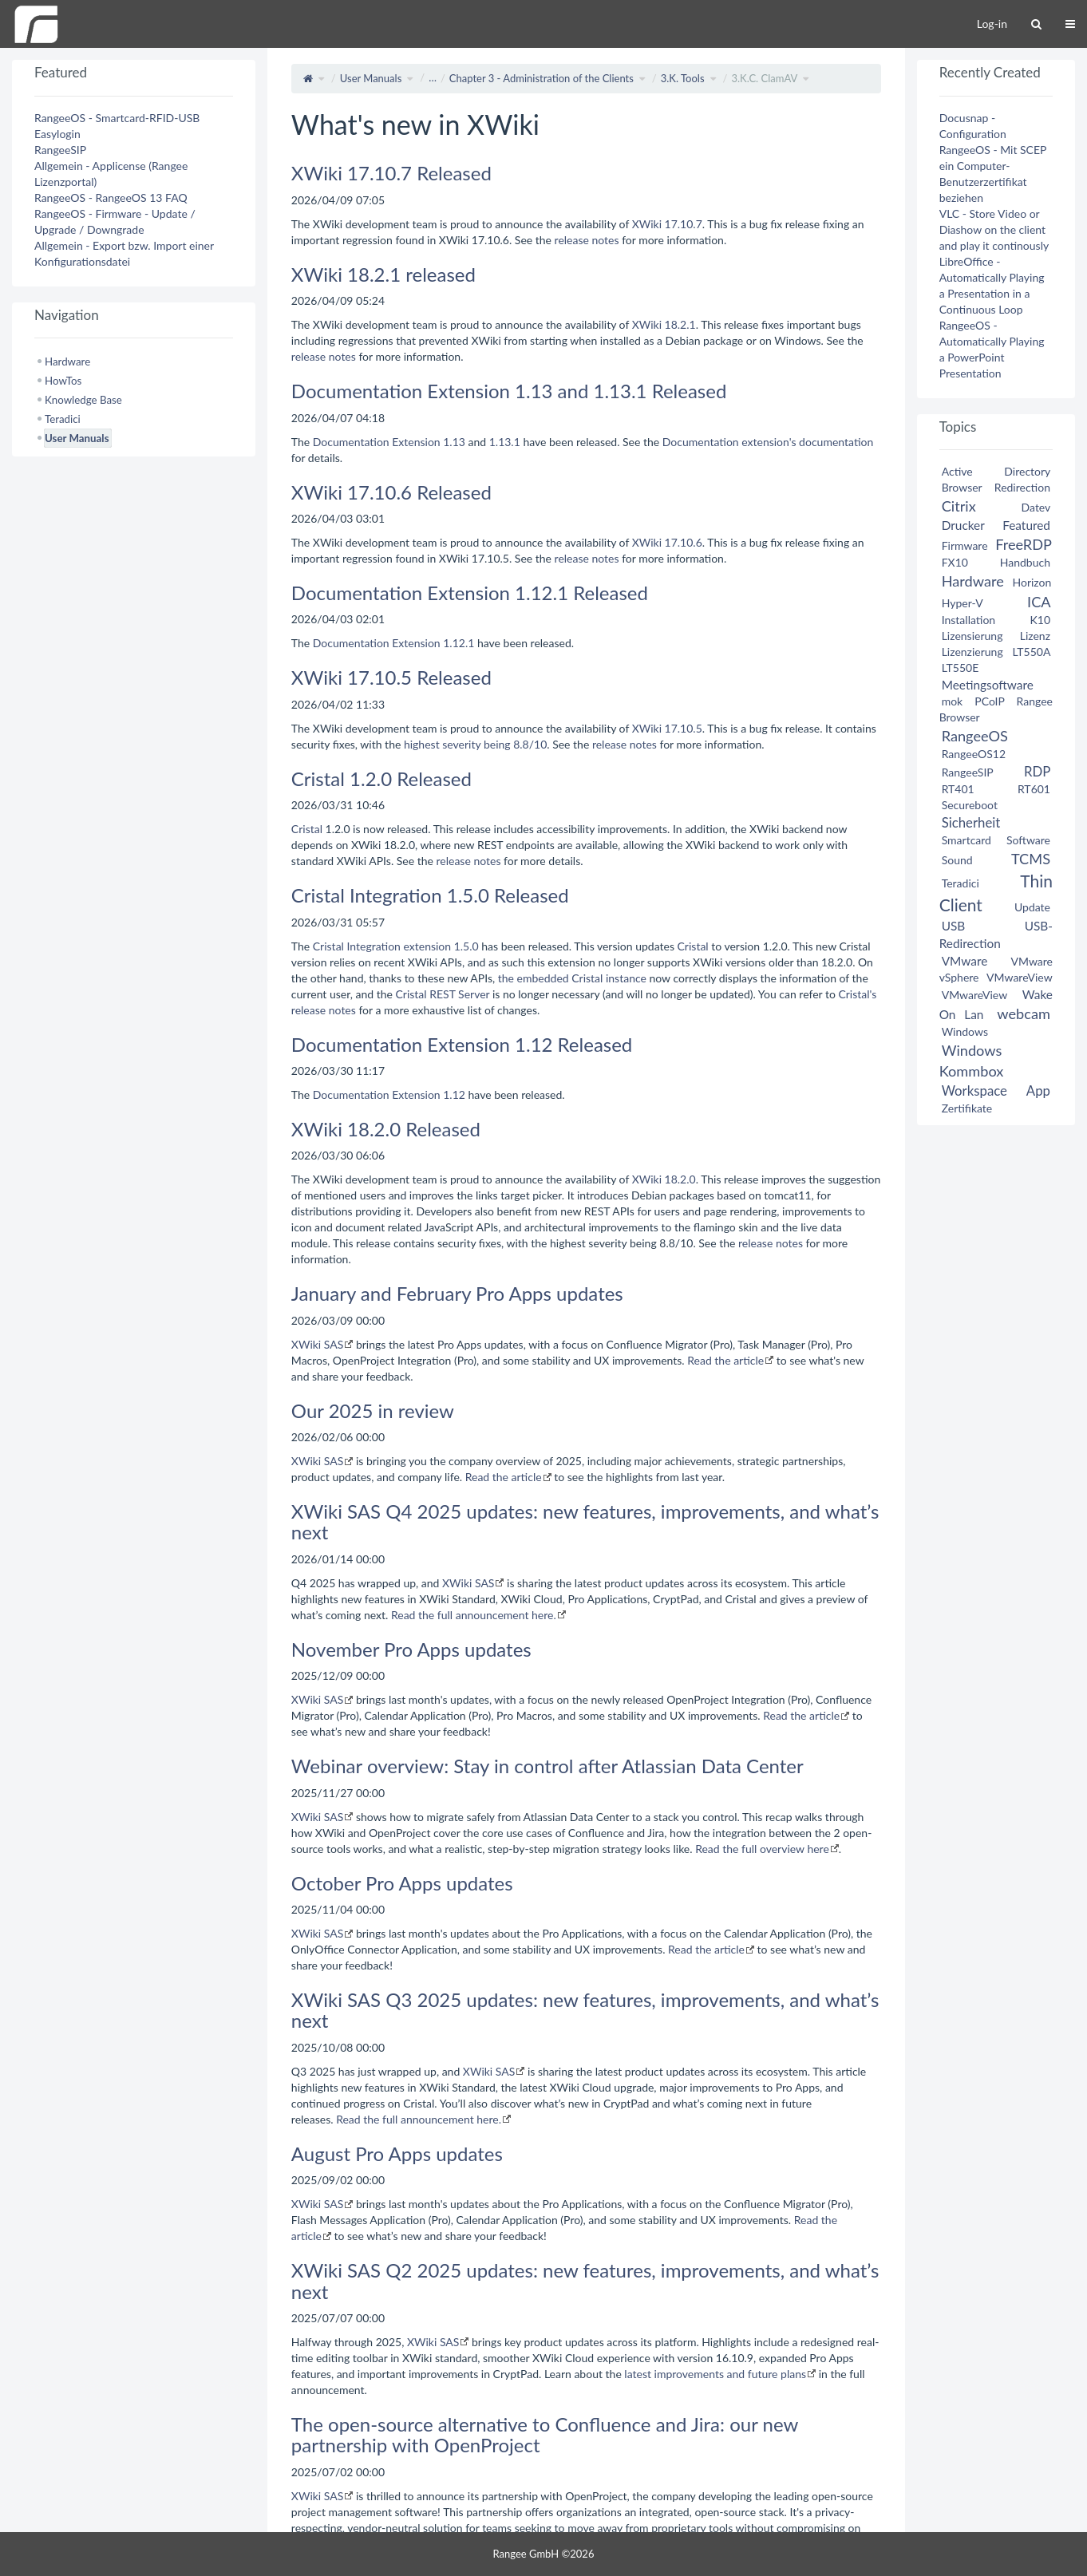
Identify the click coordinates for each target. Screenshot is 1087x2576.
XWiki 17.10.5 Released (391, 677)
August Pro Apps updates (397, 2153)
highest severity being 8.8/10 (475, 744)
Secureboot (970, 805)
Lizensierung (972, 635)
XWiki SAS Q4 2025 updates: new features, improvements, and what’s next (585, 1521)
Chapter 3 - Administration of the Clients (541, 78)
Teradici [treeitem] (63, 419)
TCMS (1030, 858)
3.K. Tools (683, 78)
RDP (1037, 771)
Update (1032, 907)
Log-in (992, 23)
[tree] (133, 400)
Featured (1026, 525)
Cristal (306, 829)
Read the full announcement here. (473, 1615)
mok (952, 701)
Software (1028, 840)
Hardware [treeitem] (67, 361)
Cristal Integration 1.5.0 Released (430, 895)
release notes (587, 240)
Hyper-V (962, 603)
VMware (965, 961)
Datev (1036, 507)
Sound (957, 860)
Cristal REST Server (443, 994)
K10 (1040, 619)
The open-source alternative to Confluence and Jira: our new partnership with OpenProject (544, 2434)
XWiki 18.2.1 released (383, 274)
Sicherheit (971, 822)
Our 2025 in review (372, 1410)
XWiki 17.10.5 (667, 728)
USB (954, 926)
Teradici (960, 883)
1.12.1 (458, 643)
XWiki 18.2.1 (664, 324)
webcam (1023, 1013)
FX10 (955, 562)
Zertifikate (967, 1108)
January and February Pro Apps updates (457, 1293)
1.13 (454, 441)
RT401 (958, 789)
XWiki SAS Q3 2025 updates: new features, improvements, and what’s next (585, 2010)
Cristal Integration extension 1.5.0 (396, 946)
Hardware (973, 581)
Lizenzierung (972, 651)
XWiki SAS (317, 1344)
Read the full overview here (762, 1848)
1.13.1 (504, 441)
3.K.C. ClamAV (764, 78)
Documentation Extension (377, 441)
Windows (965, 1031)
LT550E (960, 667)
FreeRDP (1023, 544)
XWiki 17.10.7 (667, 224)
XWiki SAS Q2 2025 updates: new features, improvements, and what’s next (585, 2280)
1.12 (454, 1094)
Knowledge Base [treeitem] (83, 399)
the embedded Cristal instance (572, 978)
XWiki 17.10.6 (667, 542)
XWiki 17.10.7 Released (391, 172)
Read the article (725, 1360)
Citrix (959, 506)
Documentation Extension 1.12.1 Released (469, 592)
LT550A (1031, 651)
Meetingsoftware (988, 685)
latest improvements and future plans (715, 2373)
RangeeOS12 (974, 754)
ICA (1038, 601)
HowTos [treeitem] (63, 380)
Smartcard (966, 840)
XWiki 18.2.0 (664, 1179)
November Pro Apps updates (411, 1649)
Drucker (963, 525)
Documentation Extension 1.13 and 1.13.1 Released (509, 390)
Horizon (1031, 582)
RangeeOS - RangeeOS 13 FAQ (111, 197)
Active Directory (996, 471)
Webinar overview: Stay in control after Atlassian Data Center (547, 1765)
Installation (969, 619)
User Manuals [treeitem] (77, 438)
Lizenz (1035, 635)
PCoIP (989, 701)
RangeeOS (975, 736)
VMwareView (1019, 977)
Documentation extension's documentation (767, 441)
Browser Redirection (996, 487)
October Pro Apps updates (402, 1882)
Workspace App (996, 1090)
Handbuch (1025, 562)
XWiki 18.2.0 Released (385, 1128)
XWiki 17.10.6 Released (391, 492)
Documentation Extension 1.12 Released (461, 1044)
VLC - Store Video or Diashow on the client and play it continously (994, 229)
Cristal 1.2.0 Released (381, 778)
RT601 (1034, 789)
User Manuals (371, 78)
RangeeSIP (60, 149)
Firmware (965, 545)
